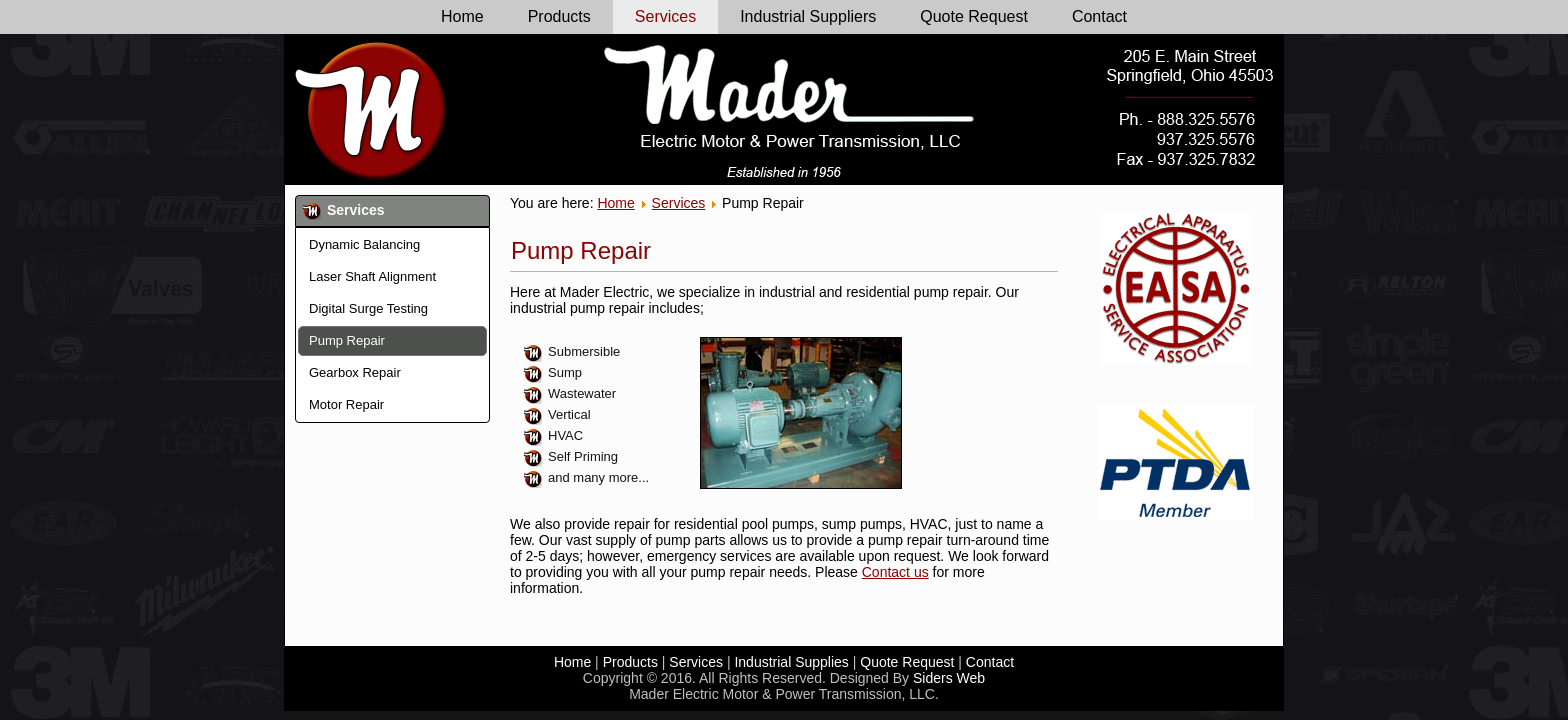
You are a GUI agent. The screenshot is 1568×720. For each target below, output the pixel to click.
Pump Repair (347, 340)
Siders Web (949, 678)
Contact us (895, 572)
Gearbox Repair (355, 372)
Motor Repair (346, 404)
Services (665, 16)
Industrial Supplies (791, 662)
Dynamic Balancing (364, 244)
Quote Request (974, 16)
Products (559, 16)
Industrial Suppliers (808, 16)
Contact (1099, 16)
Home (462, 16)
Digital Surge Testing (368, 308)
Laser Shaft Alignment (372, 276)
